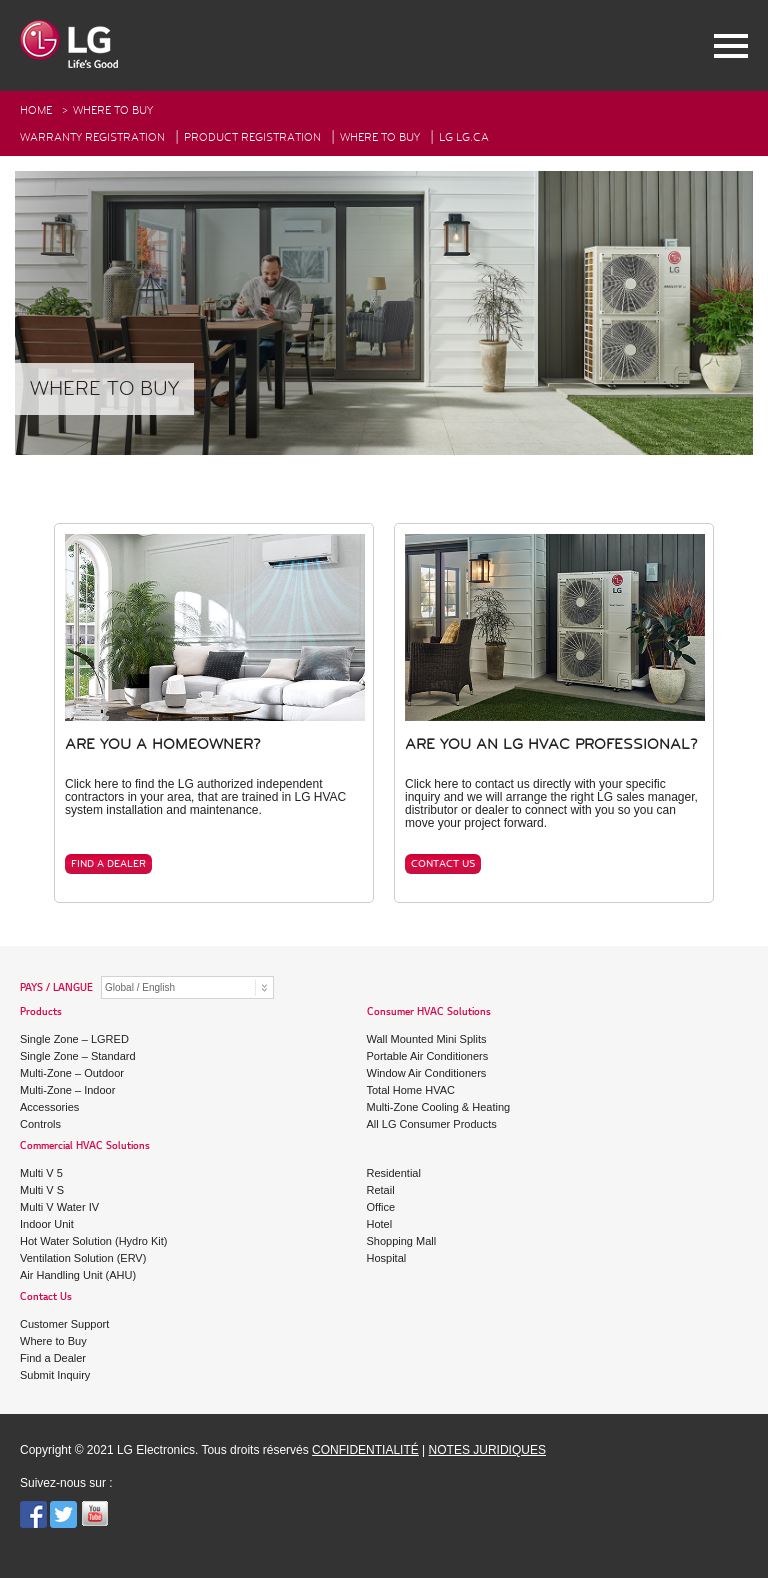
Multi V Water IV (59, 1207)
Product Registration (252, 137)
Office (381, 1207)
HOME (36, 110)
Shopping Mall (402, 1241)
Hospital (387, 1258)
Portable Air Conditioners (428, 1056)
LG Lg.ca (464, 137)
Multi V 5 (41, 1173)
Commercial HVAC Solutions (85, 1146)
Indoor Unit (47, 1224)
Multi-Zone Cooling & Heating (439, 1107)
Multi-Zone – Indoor (67, 1090)
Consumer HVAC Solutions (429, 1012)
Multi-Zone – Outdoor (72, 1073)
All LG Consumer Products (432, 1124)
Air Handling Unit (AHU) (78, 1275)
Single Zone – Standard (78, 1056)
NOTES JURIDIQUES (487, 1450)
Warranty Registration (92, 137)
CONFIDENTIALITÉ (365, 1450)
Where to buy (113, 110)
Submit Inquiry (55, 1375)
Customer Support (64, 1324)
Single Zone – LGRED (74, 1039)
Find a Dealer (53, 1358)
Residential (394, 1173)
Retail (381, 1190)
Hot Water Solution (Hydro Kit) (94, 1241)
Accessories (49, 1107)
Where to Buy (53, 1341)
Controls (40, 1124)
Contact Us (46, 1297)
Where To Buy (380, 137)
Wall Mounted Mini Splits (427, 1039)
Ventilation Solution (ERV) (83, 1258)
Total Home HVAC (411, 1090)
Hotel (380, 1224)
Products (41, 1012)
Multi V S (42, 1190)
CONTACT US (443, 864)
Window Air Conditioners (427, 1073)
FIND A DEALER (108, 864)
